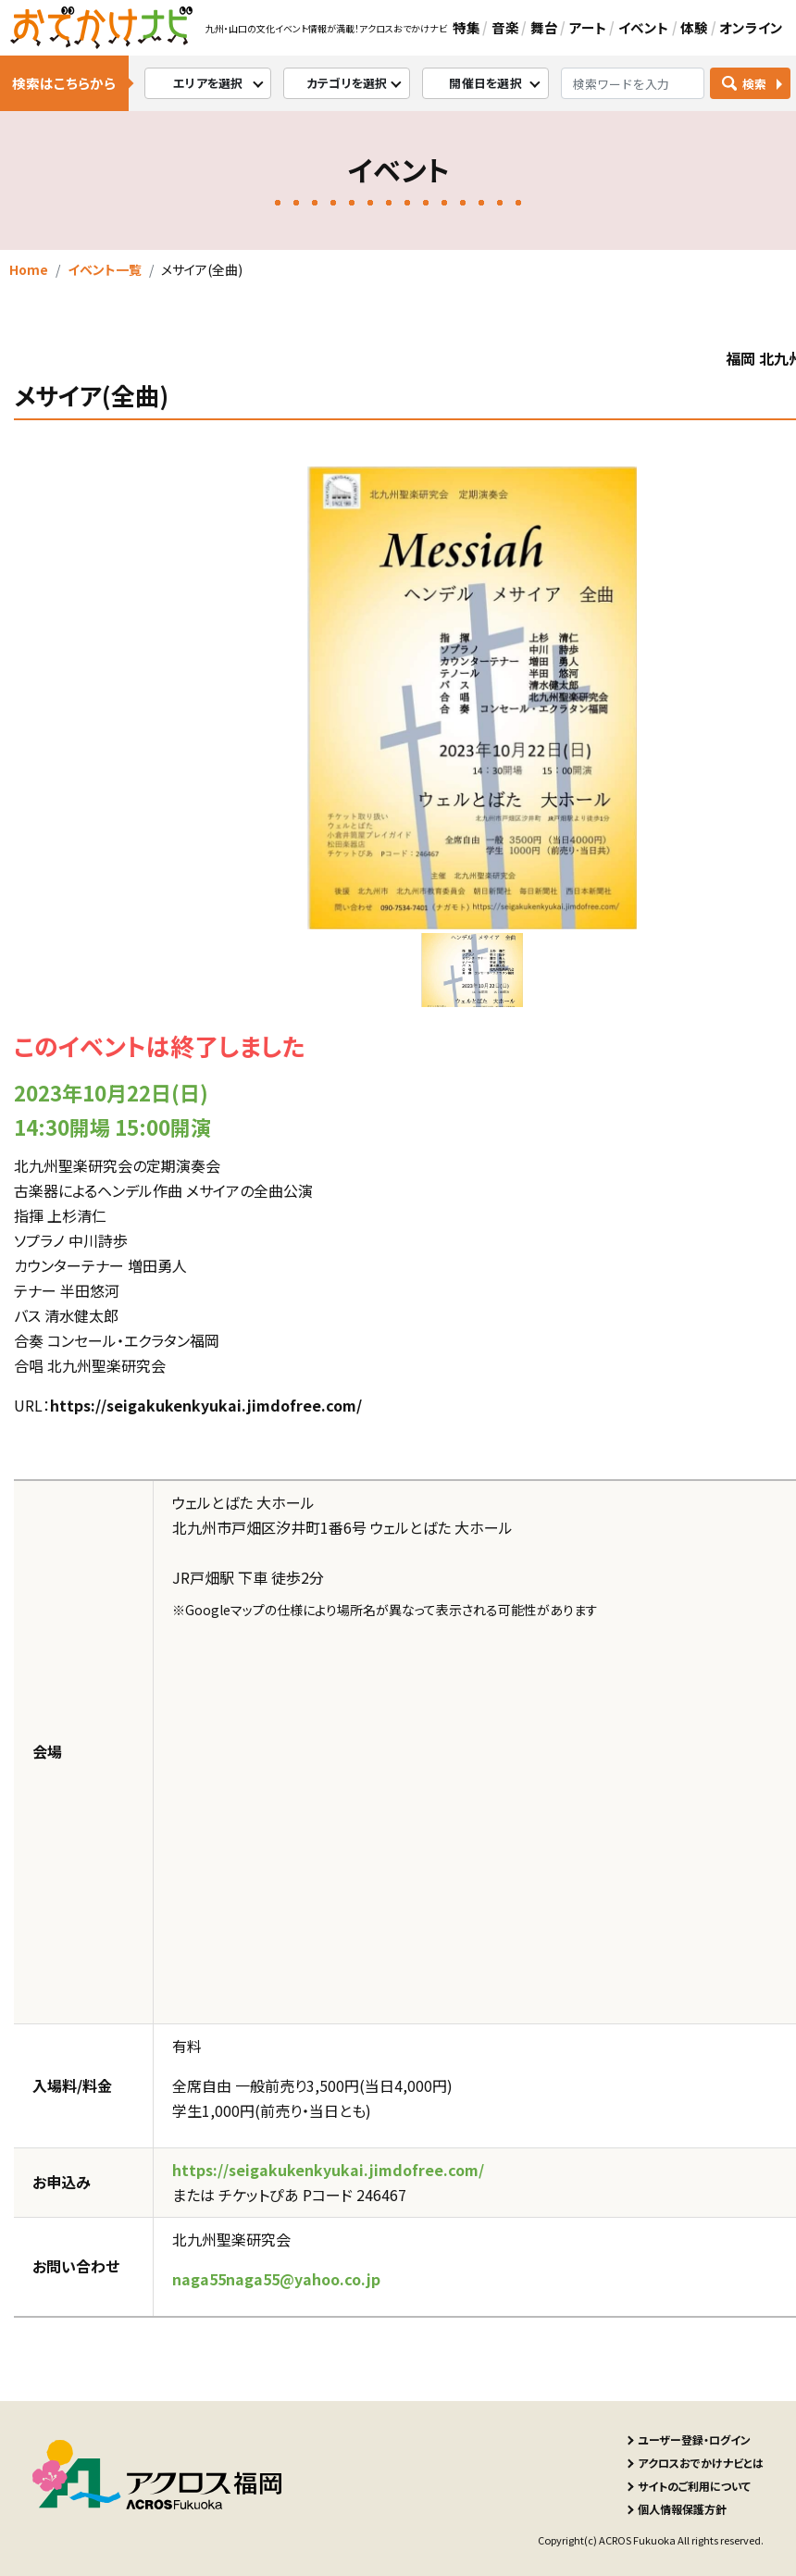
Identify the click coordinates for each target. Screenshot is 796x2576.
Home (28, 269)
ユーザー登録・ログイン (694, 2439)
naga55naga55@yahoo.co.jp (276, 2279)
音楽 (505, 27)
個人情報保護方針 (682, 2509)
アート (588, 27)
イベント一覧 (105, 269)
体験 (694, 27)
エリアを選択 (208, 83)
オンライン (751, 27)
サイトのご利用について (694, 2486)
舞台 (544, 27)
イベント (643, 27)
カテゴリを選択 (347, 83)
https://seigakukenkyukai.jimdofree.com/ (206, 1405)
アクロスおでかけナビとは (701, 2462)
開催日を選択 (485, 83)
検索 (754, 84)
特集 (466, 27)
